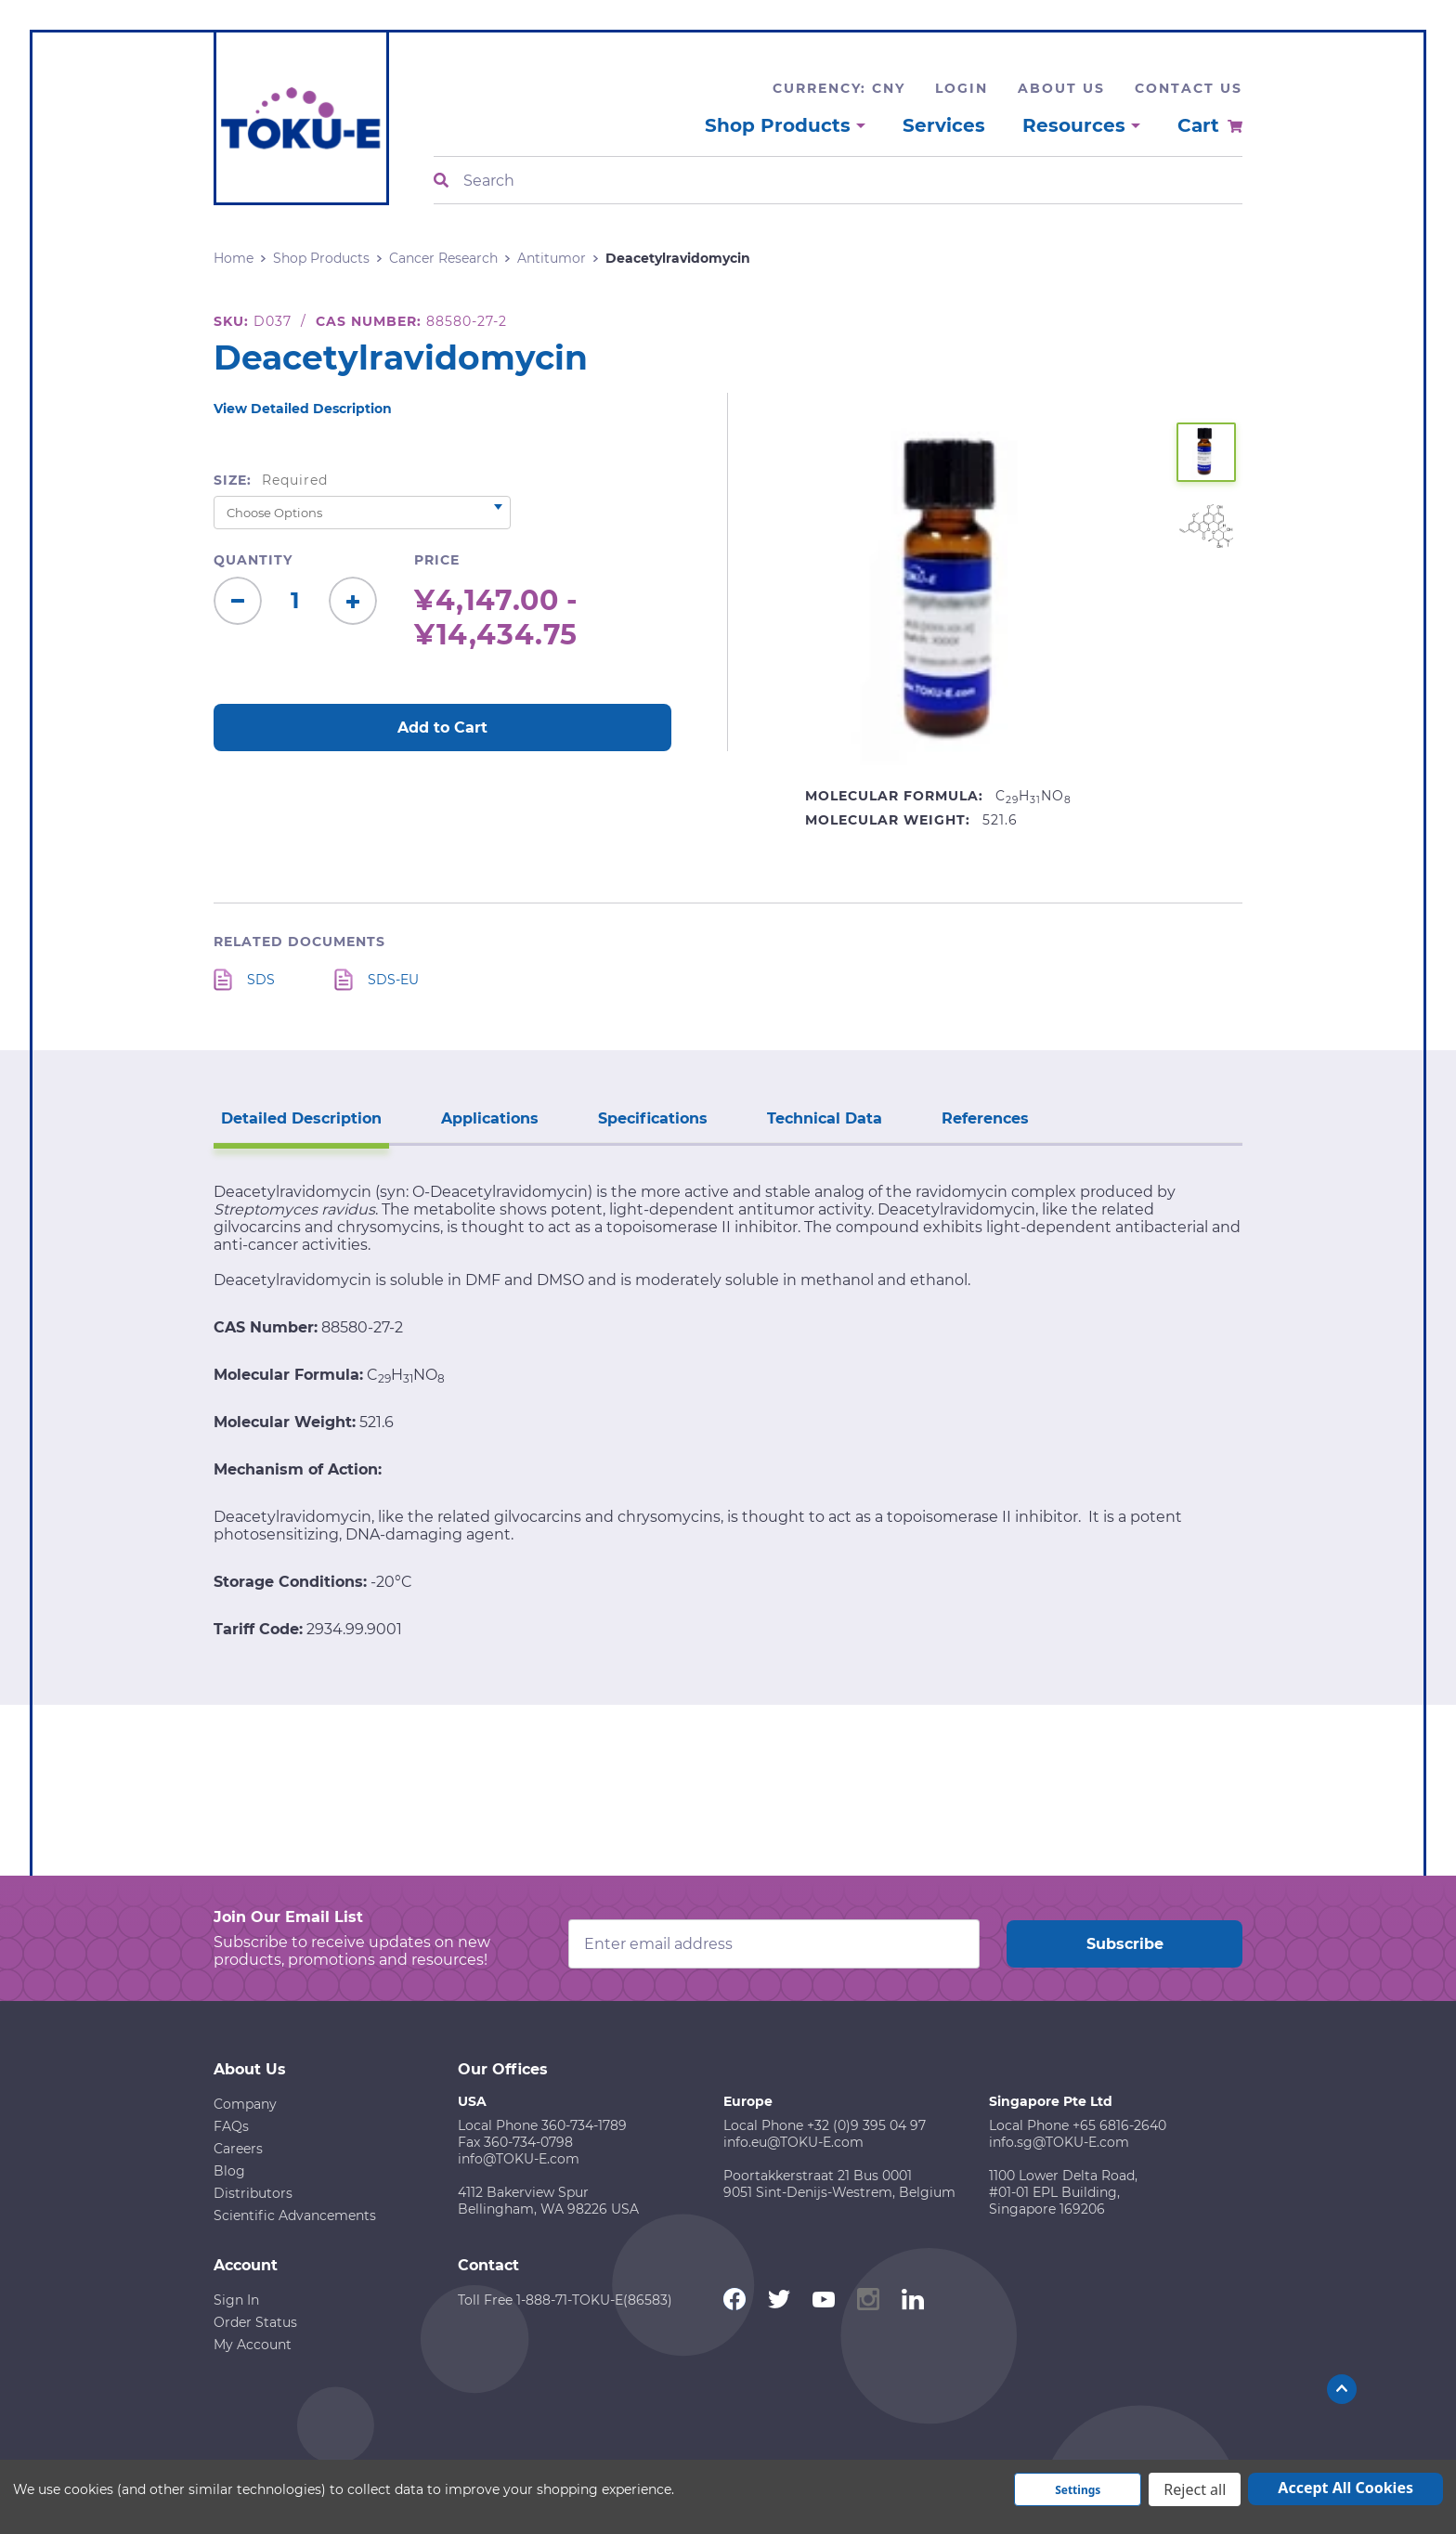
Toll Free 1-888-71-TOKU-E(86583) (565, 2300)
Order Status (255, 2322)
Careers (238, 2148)
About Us (1061, 88)
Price (437, 560)
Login (961, 88)
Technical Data (824, 1118)
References (985, 1118)
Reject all (1195, 2489)
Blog (229, 2171)
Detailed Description (301, 1118)
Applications (490, 1118)
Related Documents (299, 941)
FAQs (231, 2126)
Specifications (653, 1118)
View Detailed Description (303, 408)
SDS (261, 979)
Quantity (253, 560)
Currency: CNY (839, 88)
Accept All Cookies (1345, 2487)
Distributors (253, 2193)
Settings (1077, 2490)
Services (944, 125)
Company (245, 2104)
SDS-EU (393, 979)
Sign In (236, 2300)
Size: (271, 480)
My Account (253, 2344)
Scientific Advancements (295, 2215)
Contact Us (1188, 88)
